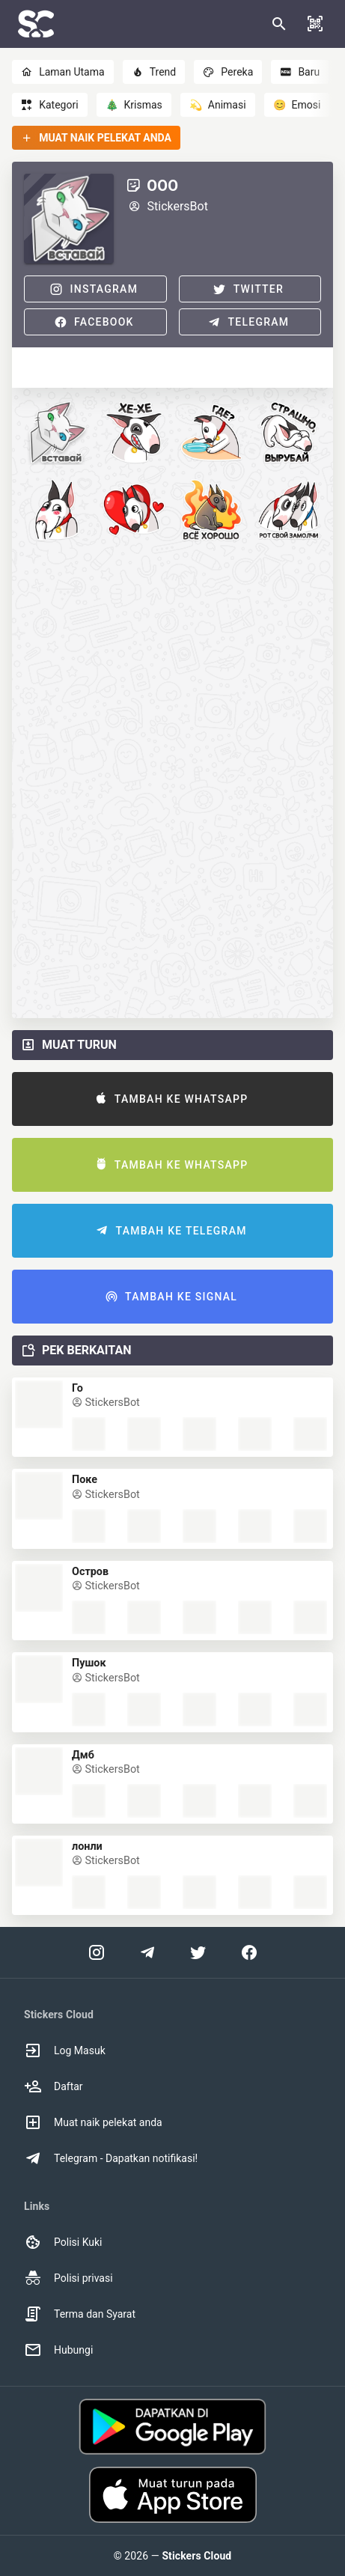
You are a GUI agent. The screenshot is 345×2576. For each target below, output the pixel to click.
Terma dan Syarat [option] (79, 2314)
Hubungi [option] (58, 2350)
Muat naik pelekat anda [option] (93, 2122)
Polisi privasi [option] (68, 2278)
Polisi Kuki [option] (63, 2242)
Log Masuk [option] (65, 2050)
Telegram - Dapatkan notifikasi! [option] (111, 2158)
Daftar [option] (53, 2086)
